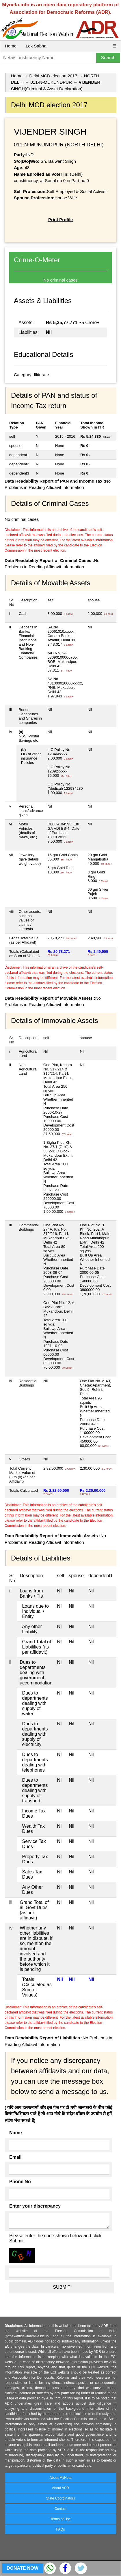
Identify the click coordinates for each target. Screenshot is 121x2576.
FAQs (60, 2529)
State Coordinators (60, 2498)
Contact (60, 2509)
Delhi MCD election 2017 (53, 75)
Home (10, 45)
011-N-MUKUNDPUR (51, 82)
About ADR (60, 2488)
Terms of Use (60, 2519)
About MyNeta (60, 2478)
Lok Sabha (36, 45)
